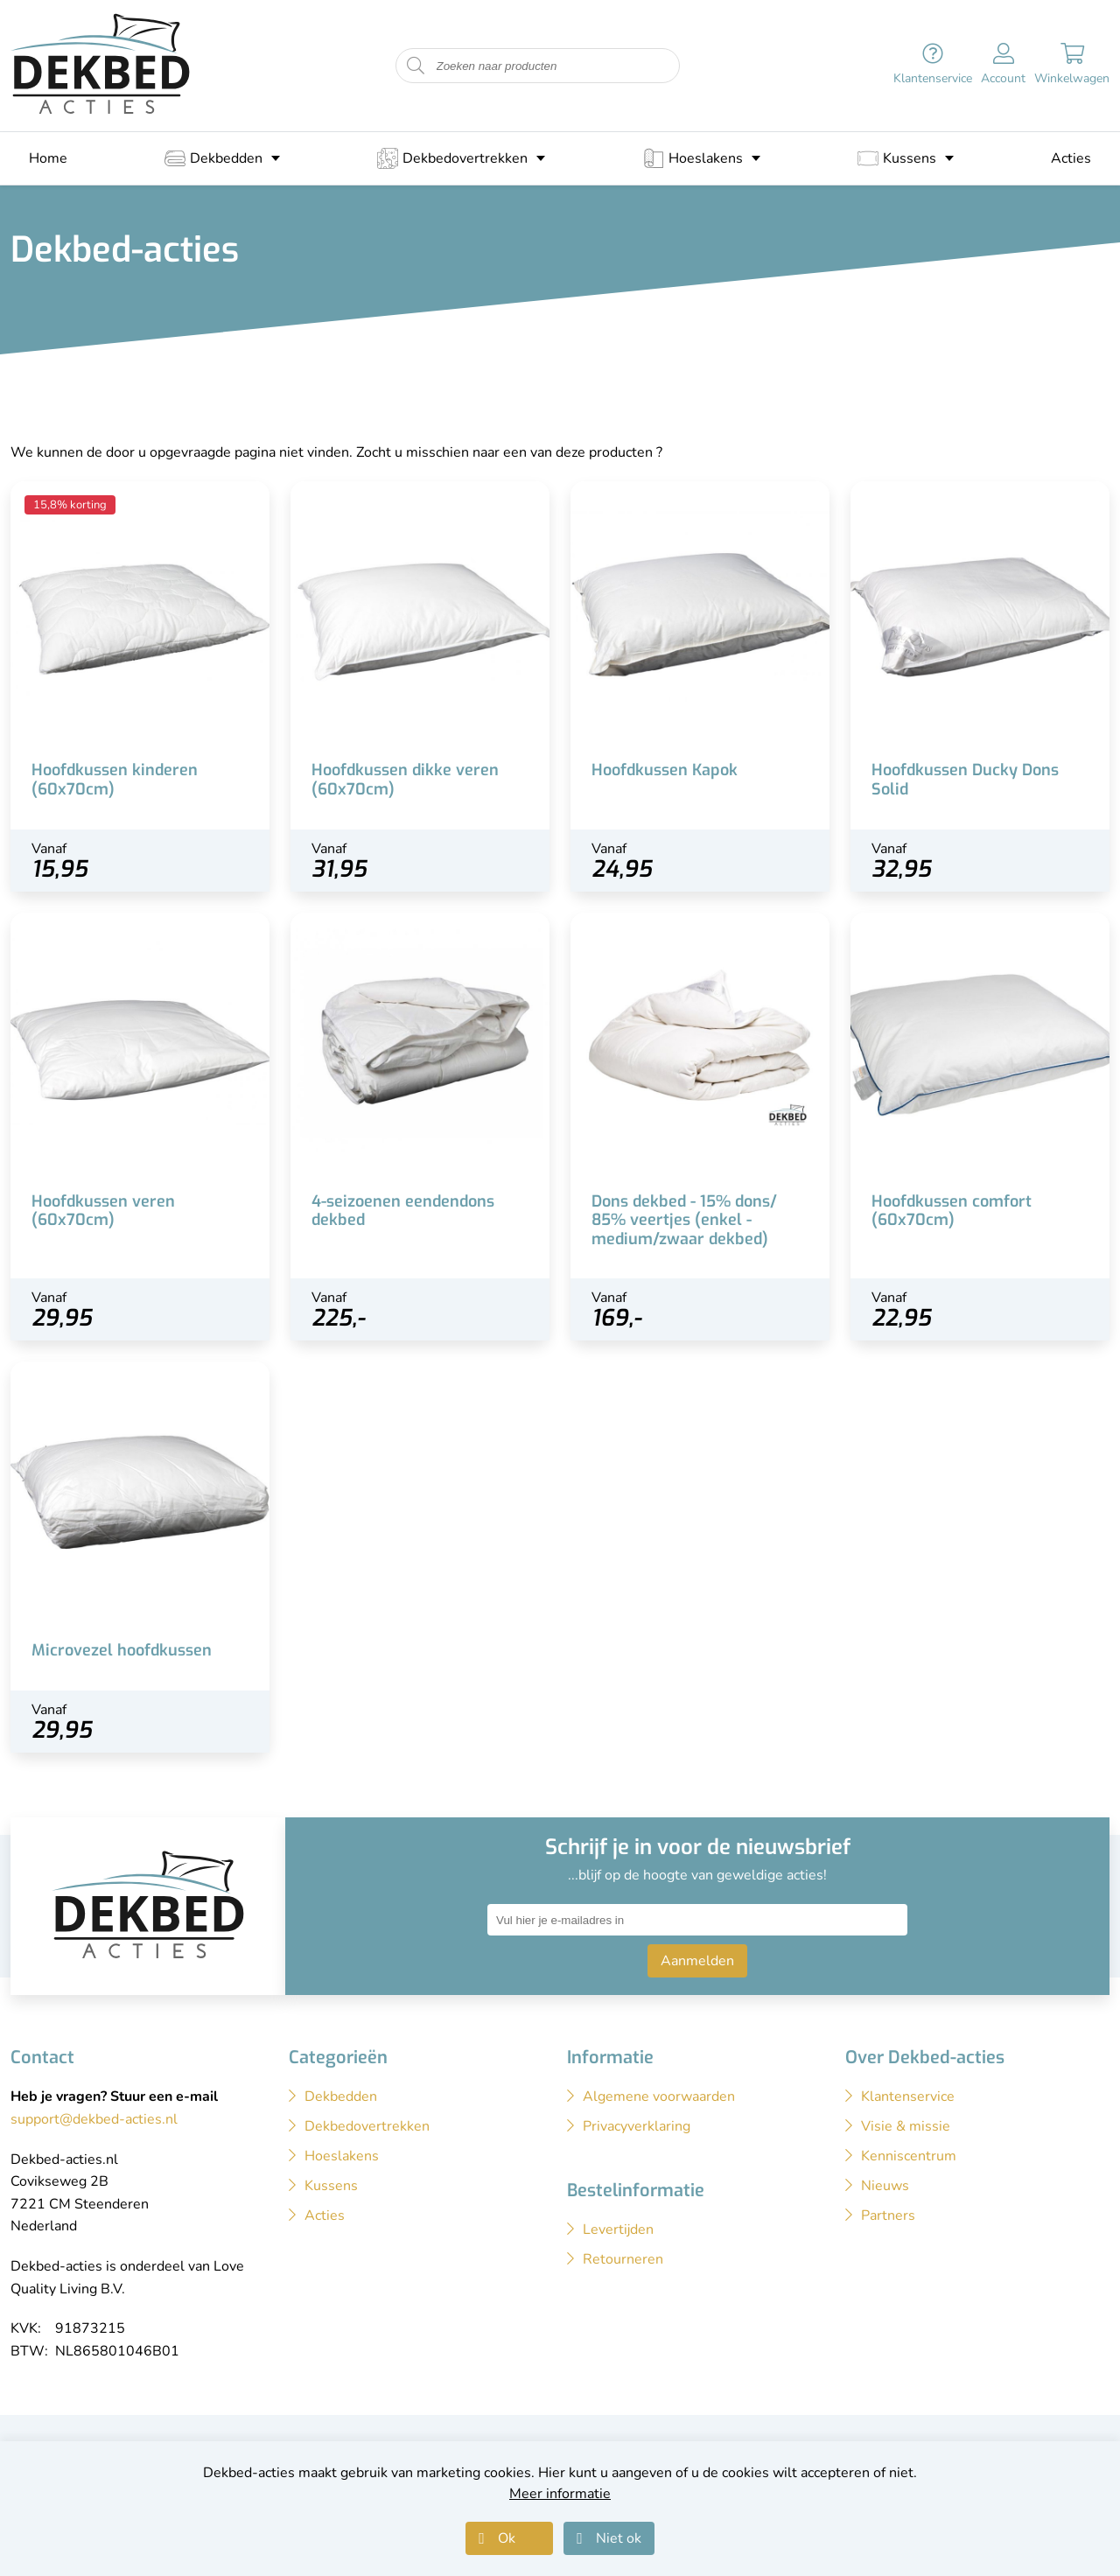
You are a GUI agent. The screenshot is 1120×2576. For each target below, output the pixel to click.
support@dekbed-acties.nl (94, 2119)
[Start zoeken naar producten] (415, 66)
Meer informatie (560, 2493)
